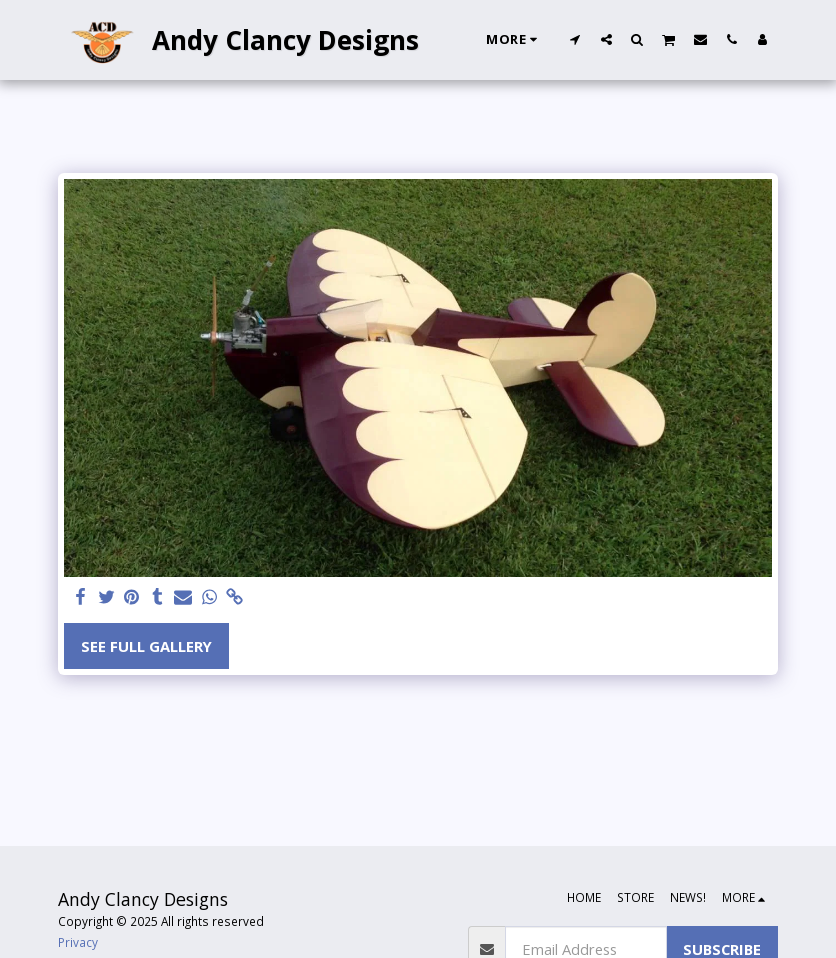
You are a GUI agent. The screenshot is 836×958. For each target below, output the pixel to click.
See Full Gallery (146, 646)
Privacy (78, 942)
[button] (575, 39)
